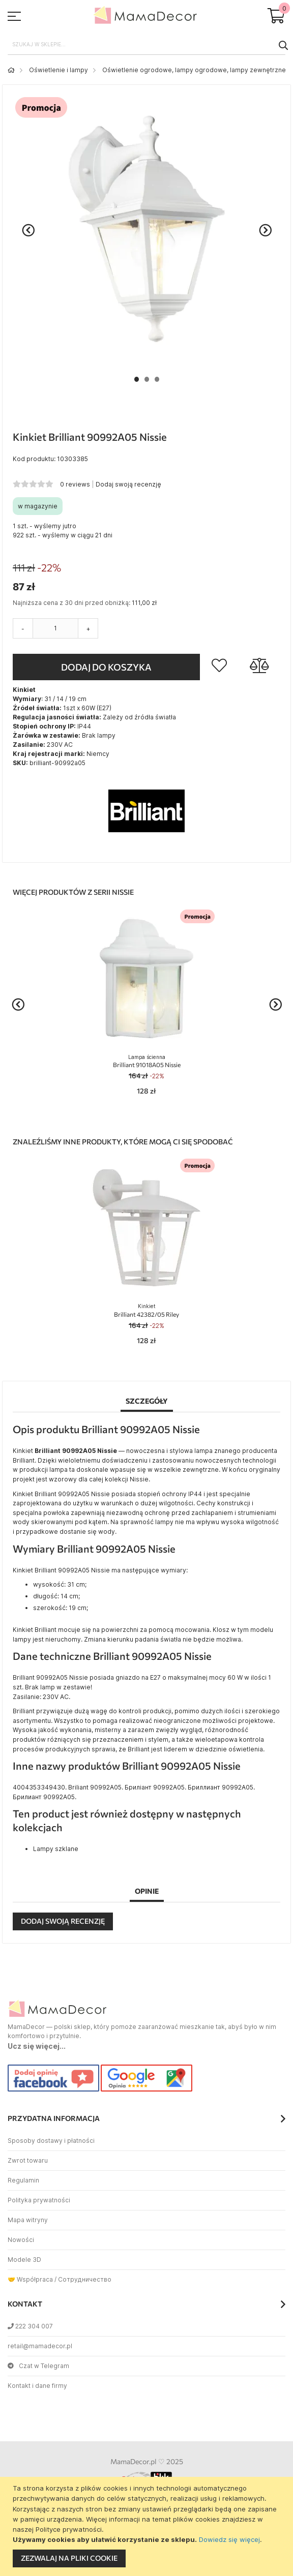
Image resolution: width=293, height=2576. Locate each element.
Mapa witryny (28, 2220)
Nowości (21, 2240)
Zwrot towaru (28, 2160)
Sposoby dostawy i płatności (51, 2140)
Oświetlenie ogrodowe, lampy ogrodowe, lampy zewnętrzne (194, 70)
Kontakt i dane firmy (37, 2385)
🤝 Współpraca (30, 2279)
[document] (148, 2526)
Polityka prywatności (39, 2200)
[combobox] (146, 45)
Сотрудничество (84, 2279)
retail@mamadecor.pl (40, 2346)
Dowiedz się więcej (229, 2539)
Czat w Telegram (38, 2366)
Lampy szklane (55, 1849)
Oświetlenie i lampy (58, 70)
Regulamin (23, 2180)
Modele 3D (24, 2259)
